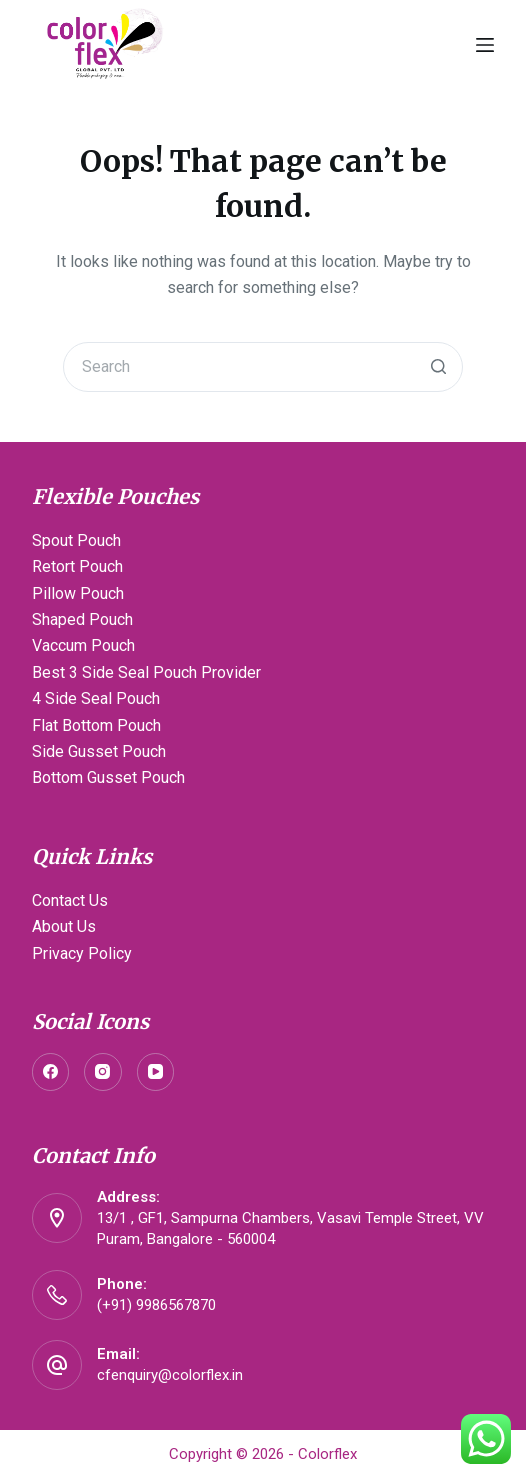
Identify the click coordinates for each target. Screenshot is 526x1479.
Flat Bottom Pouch (96, 725)
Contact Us (70, 900)
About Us (64, 926)
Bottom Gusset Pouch (108, 777)
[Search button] (438, 367)
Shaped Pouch (82, 619)
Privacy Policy (82, 953)
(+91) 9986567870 (156, 1305)
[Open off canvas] (485, 45)
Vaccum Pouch (83, 645)
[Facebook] (51, 1072)
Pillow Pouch (78, 593)
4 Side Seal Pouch (96, 698)
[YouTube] (156, 1072)
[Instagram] (103, 1072)
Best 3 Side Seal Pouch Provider (146, 672)
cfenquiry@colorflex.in (170, 1375)
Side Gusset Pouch (99, 751)
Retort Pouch (77, 566)
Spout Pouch (76, 540)
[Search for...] (263, 367)
